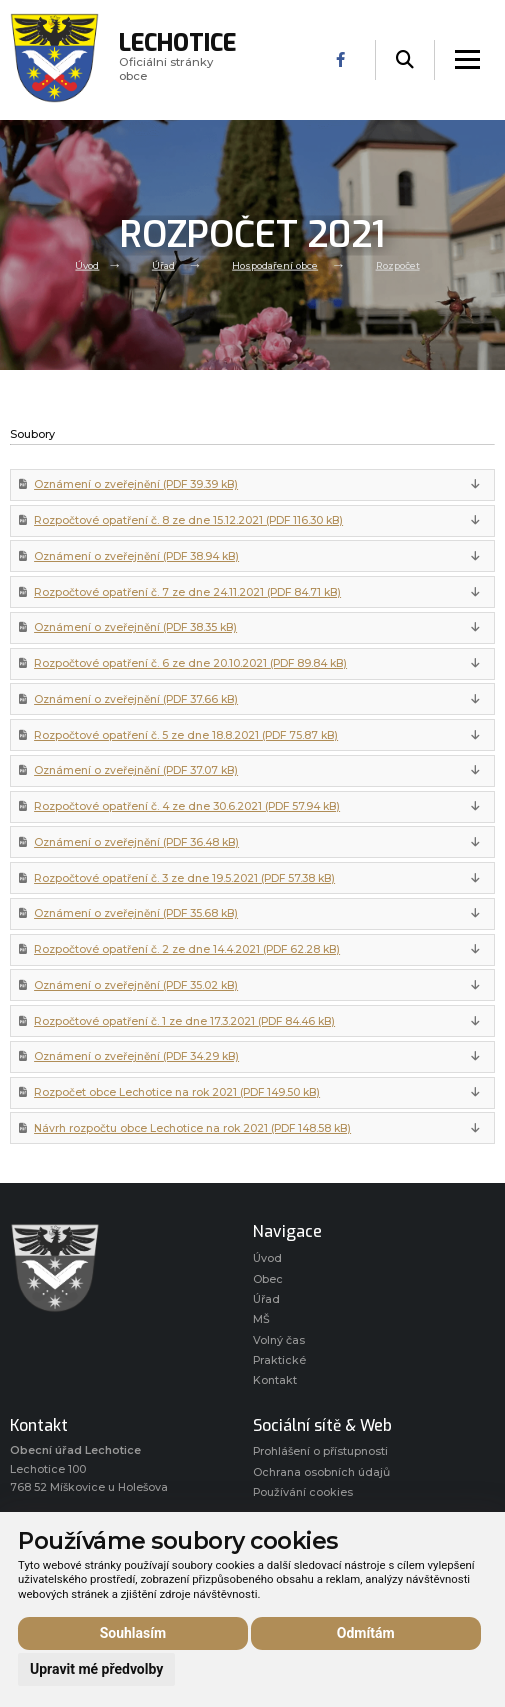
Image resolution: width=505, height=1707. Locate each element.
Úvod (87, 264)
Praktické (279, 1360)
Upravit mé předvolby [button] (96, 1669)
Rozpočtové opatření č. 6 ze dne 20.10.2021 (190, 663)
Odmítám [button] (366, 1633)
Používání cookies (303, 1492)
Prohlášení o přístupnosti (320, 1451)
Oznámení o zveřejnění (136, 484)
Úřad (163, 264)
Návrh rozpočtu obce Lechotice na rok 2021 (192, 1128)
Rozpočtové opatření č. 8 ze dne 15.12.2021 (188, 520)
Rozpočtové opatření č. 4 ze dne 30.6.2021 (187, 806)
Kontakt (275, 1380)
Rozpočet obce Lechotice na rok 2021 (177, 1092)
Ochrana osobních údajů (321, 1472)
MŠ (261, 1319)
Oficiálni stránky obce (178, 60)
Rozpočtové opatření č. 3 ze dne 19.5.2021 (184, 878)
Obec (268, 1279)
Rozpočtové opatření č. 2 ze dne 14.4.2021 (187, 949)
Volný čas (279, 1340)
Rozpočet (398, 264)
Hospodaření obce (275, 264)
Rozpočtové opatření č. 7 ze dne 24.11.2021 (187, 592)
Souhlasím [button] (133, 1633)
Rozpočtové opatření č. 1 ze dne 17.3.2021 (184, 1021)
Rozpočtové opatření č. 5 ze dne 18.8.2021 (186, 735)
